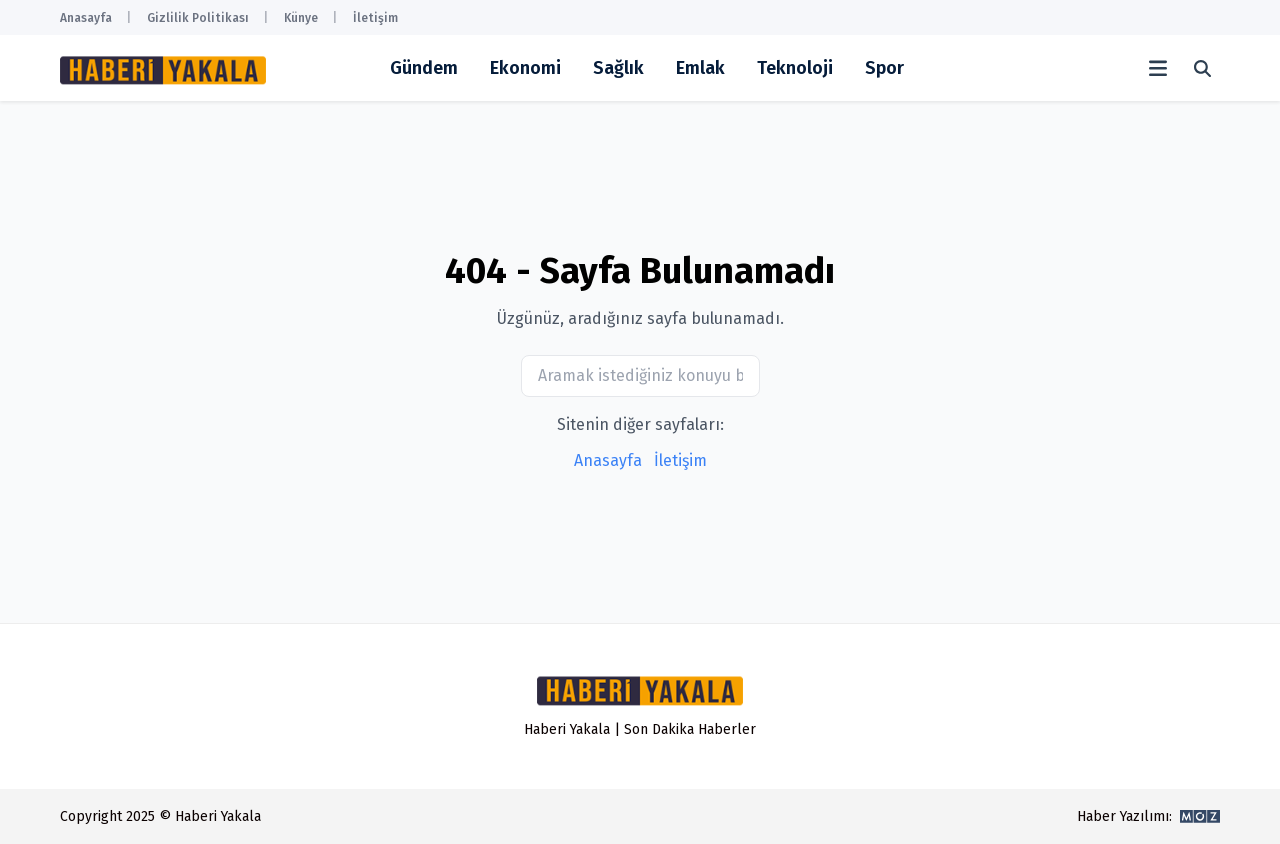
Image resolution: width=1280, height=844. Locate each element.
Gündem (424, 68)
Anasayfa (86, 18)
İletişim (375, 18)
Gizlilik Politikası (198, 18)
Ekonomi (525, 68)
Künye (301, 18)
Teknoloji (795, 68)
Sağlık (618, 68)
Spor (884, 68)
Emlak (700, 68)
